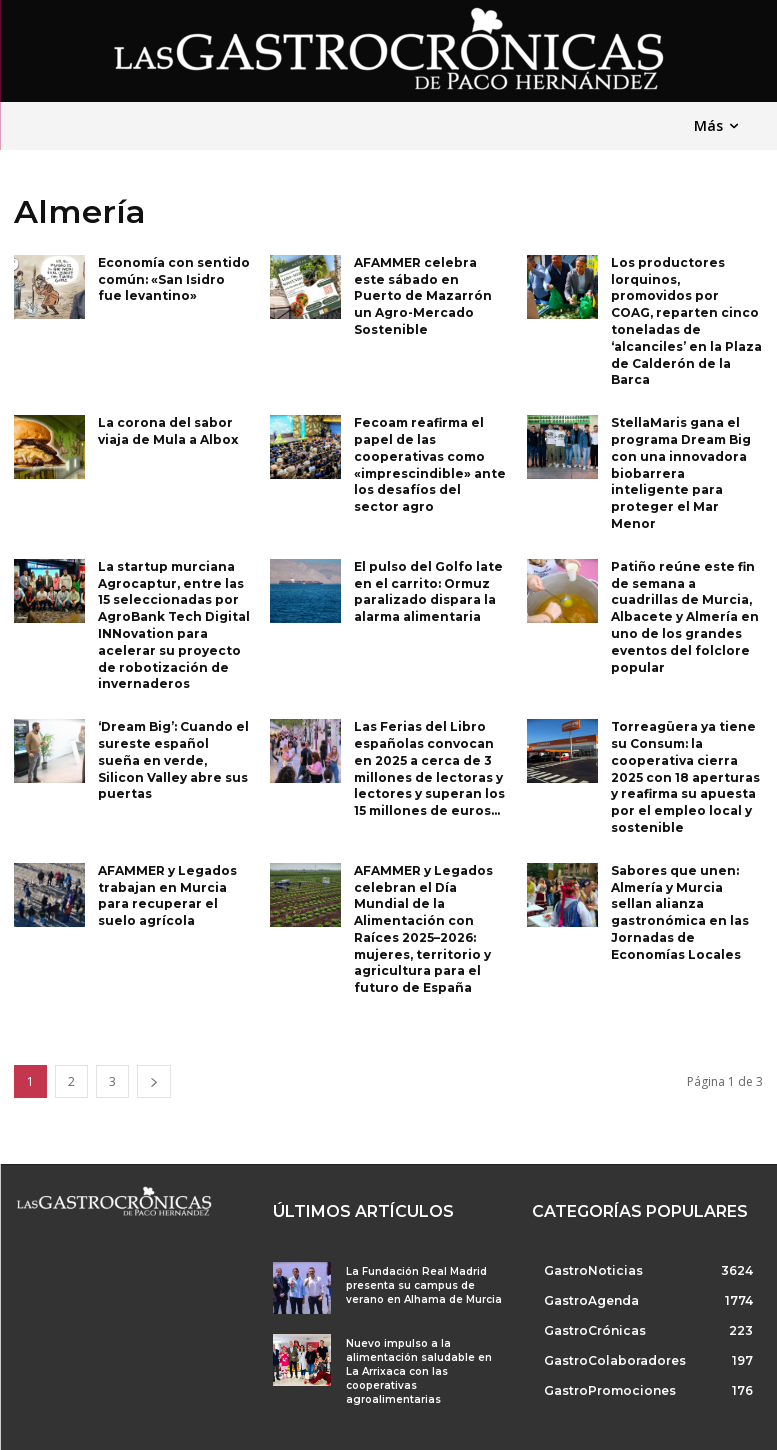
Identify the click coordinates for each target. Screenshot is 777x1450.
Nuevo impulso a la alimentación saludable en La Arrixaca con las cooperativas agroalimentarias (419, 1371)
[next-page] (154, 1081)
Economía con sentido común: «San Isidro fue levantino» (174, 279)
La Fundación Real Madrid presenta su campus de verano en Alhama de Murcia (424, 1285)
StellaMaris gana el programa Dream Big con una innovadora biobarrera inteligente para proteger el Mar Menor (681, 473)
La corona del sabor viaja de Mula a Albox (168, 431)
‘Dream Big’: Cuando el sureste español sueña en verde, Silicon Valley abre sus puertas (173, 760)
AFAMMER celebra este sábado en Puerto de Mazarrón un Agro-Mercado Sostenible (423, 296)
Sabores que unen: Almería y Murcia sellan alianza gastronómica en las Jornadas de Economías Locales (680, 912)
